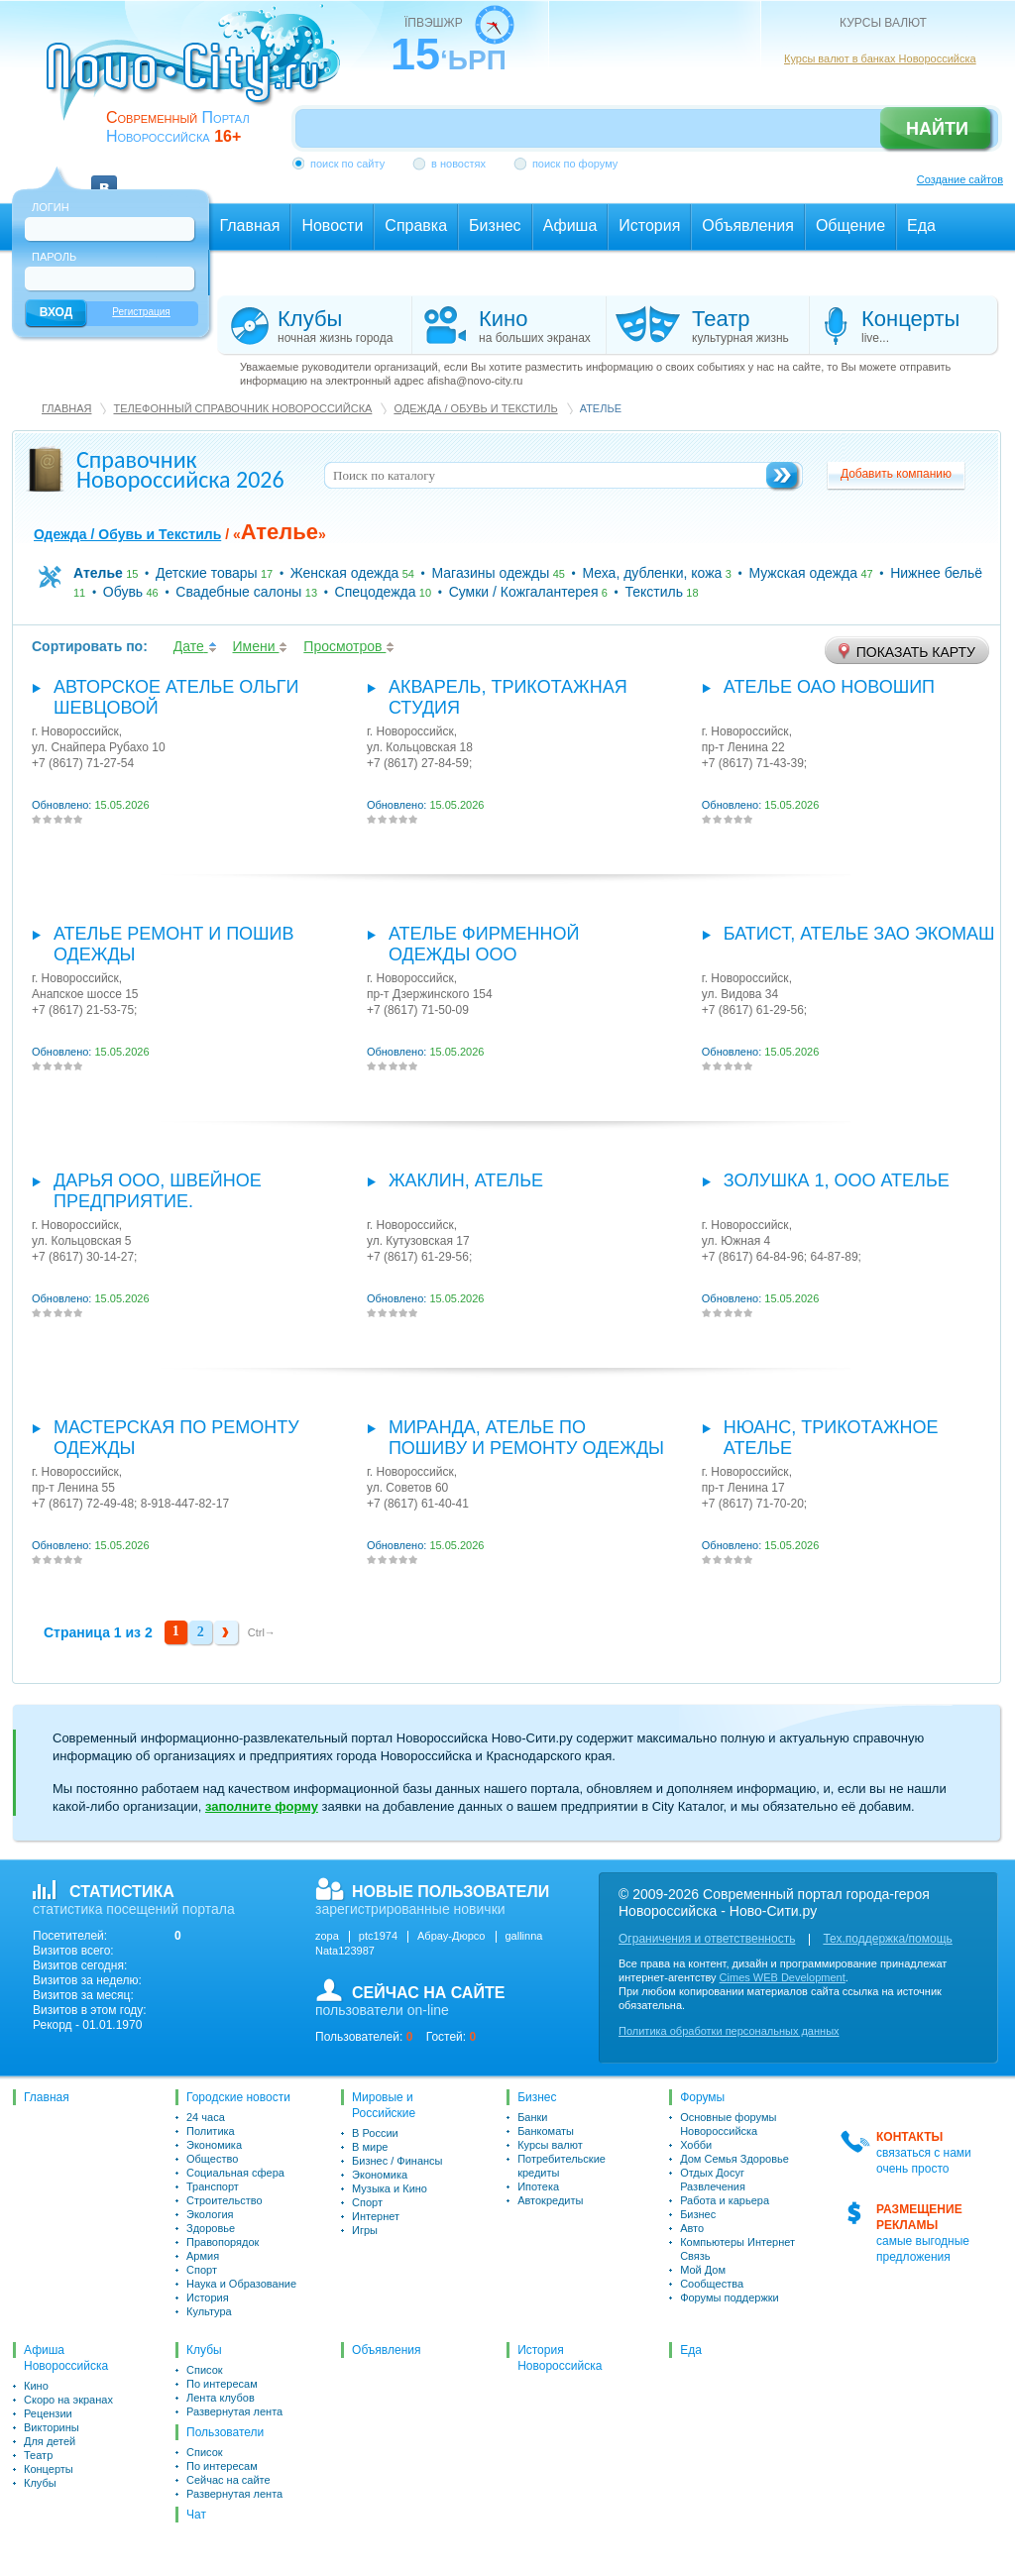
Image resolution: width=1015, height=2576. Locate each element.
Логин (50, 207)
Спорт (201, 2270)
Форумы (702, 2097)
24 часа (205, 2117)
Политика (210, 2131)
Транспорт (212, 2186)
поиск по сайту (347, 163)
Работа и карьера (724, 2200)
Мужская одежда (802, 573)
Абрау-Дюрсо (451, 1936)
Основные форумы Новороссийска (728, 2124)
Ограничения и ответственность (707, 1939)
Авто (692, 2228)
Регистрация (140, 311)
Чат (196, 2514)
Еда (691, 2350)
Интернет (375, 2216)
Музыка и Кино (389, 2188)
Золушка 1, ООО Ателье (837, 1180)
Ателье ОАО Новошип (829, 687)
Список (204, 2370)
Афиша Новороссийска (66, 2358)
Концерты (48, 2469)
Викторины (51, 2427)
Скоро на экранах (68, 2400)
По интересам (222, 2384)
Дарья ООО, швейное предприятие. (158, 1191)
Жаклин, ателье (466, 1180)
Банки (532, 2117)
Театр (38, 2455)
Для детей (49, 2441)
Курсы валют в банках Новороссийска (880, 58)
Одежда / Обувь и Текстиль (475, 408)
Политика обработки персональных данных (729, 2031)
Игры (365, 2230)
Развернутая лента (234, 2411)
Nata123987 (345, 1951)
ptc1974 (378, 1936)
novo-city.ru (200, 77)
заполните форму (261, 1806)
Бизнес (536, 2097)
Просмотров (349, 646)
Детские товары (207, 573)
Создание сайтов (960, 179)
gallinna (524, 1936)
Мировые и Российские (383, 2105)
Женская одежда (344, 573)
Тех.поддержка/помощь (887, 1939)
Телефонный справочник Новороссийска (242, 408)
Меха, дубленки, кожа (652, 573)
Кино (36, 2386)
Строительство (224, 2200)
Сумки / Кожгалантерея (524, 592)
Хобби (696, 2145)
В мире (370, 2147)
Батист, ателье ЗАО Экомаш (859, 934)
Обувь (123, 592)
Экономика (214, 2145)
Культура (209, 2311)
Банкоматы (545, 2131)
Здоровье (210, 2228)
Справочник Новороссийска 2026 (180, 469)
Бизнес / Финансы (397, 2161)
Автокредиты (550, 2200)
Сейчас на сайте (228, 2480)
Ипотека (538, 2186)
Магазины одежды (490, 573)
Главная (66, 408)
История (207, 2297)
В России (375, 2133)
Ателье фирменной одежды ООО (484, 944)
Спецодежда (375, 592)
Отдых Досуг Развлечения (712, 2179)
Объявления (386, 2350)
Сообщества (711, 2284)
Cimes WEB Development (783, 1977)
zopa (327, 1936)
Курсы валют (550, 2145)
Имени (260, 646)
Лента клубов (220, 2398)
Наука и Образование (241, 2284)
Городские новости (238, 2097)
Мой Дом (703, 2270)
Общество (212, 2159)
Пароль (54, 257)
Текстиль (653, 592)
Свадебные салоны (238, 592)
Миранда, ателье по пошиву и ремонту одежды (526, 1437)
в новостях (458, 163)
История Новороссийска (559, 2358)
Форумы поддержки (729, 2297)
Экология (210, 2214)
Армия (202, 2256)
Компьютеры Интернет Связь (737, 2249)
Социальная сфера (235, 2173)
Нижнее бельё (936, 573)
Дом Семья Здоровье (734, 2159)
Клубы (40, 2483)
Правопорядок (222, 2242)
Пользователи (225, 2432)
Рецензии (48, 2413)
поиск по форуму (575, 163)
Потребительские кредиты (561, 2166)
